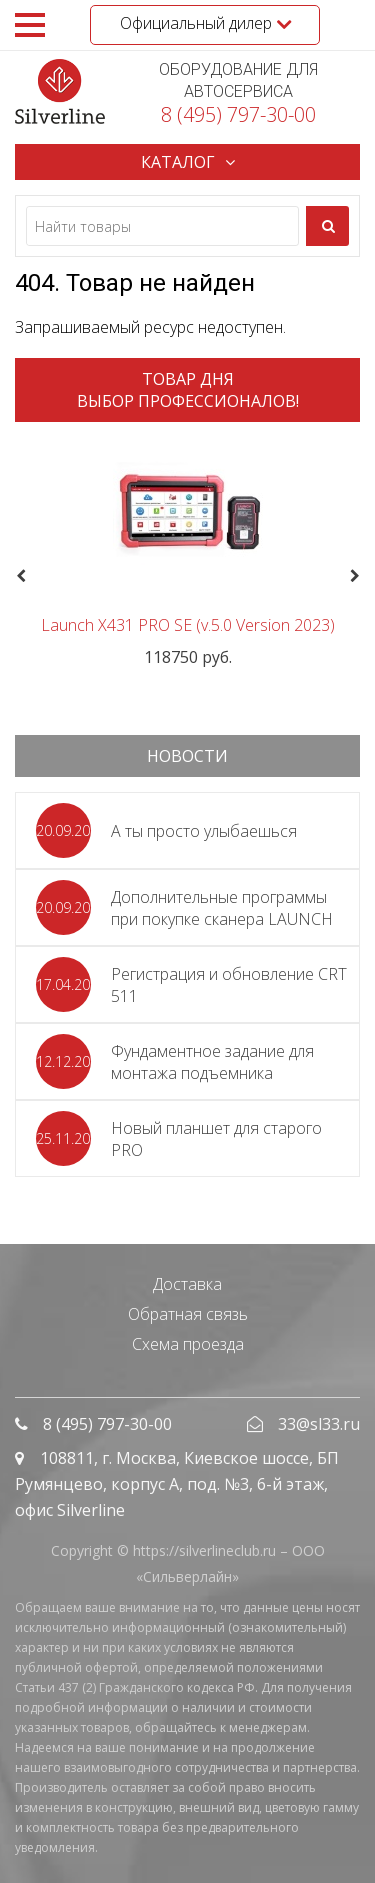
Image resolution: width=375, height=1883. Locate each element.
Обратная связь (188, 1314)
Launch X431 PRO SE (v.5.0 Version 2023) (188, 625)
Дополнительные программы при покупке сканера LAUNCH (222, 908)
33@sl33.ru (319, 1424)
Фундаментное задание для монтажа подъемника (212, 1062)
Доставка (187, 1284)
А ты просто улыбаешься (204, 831)
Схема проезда (188, 1344)
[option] (187, 552)
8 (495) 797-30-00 (238, 114)
